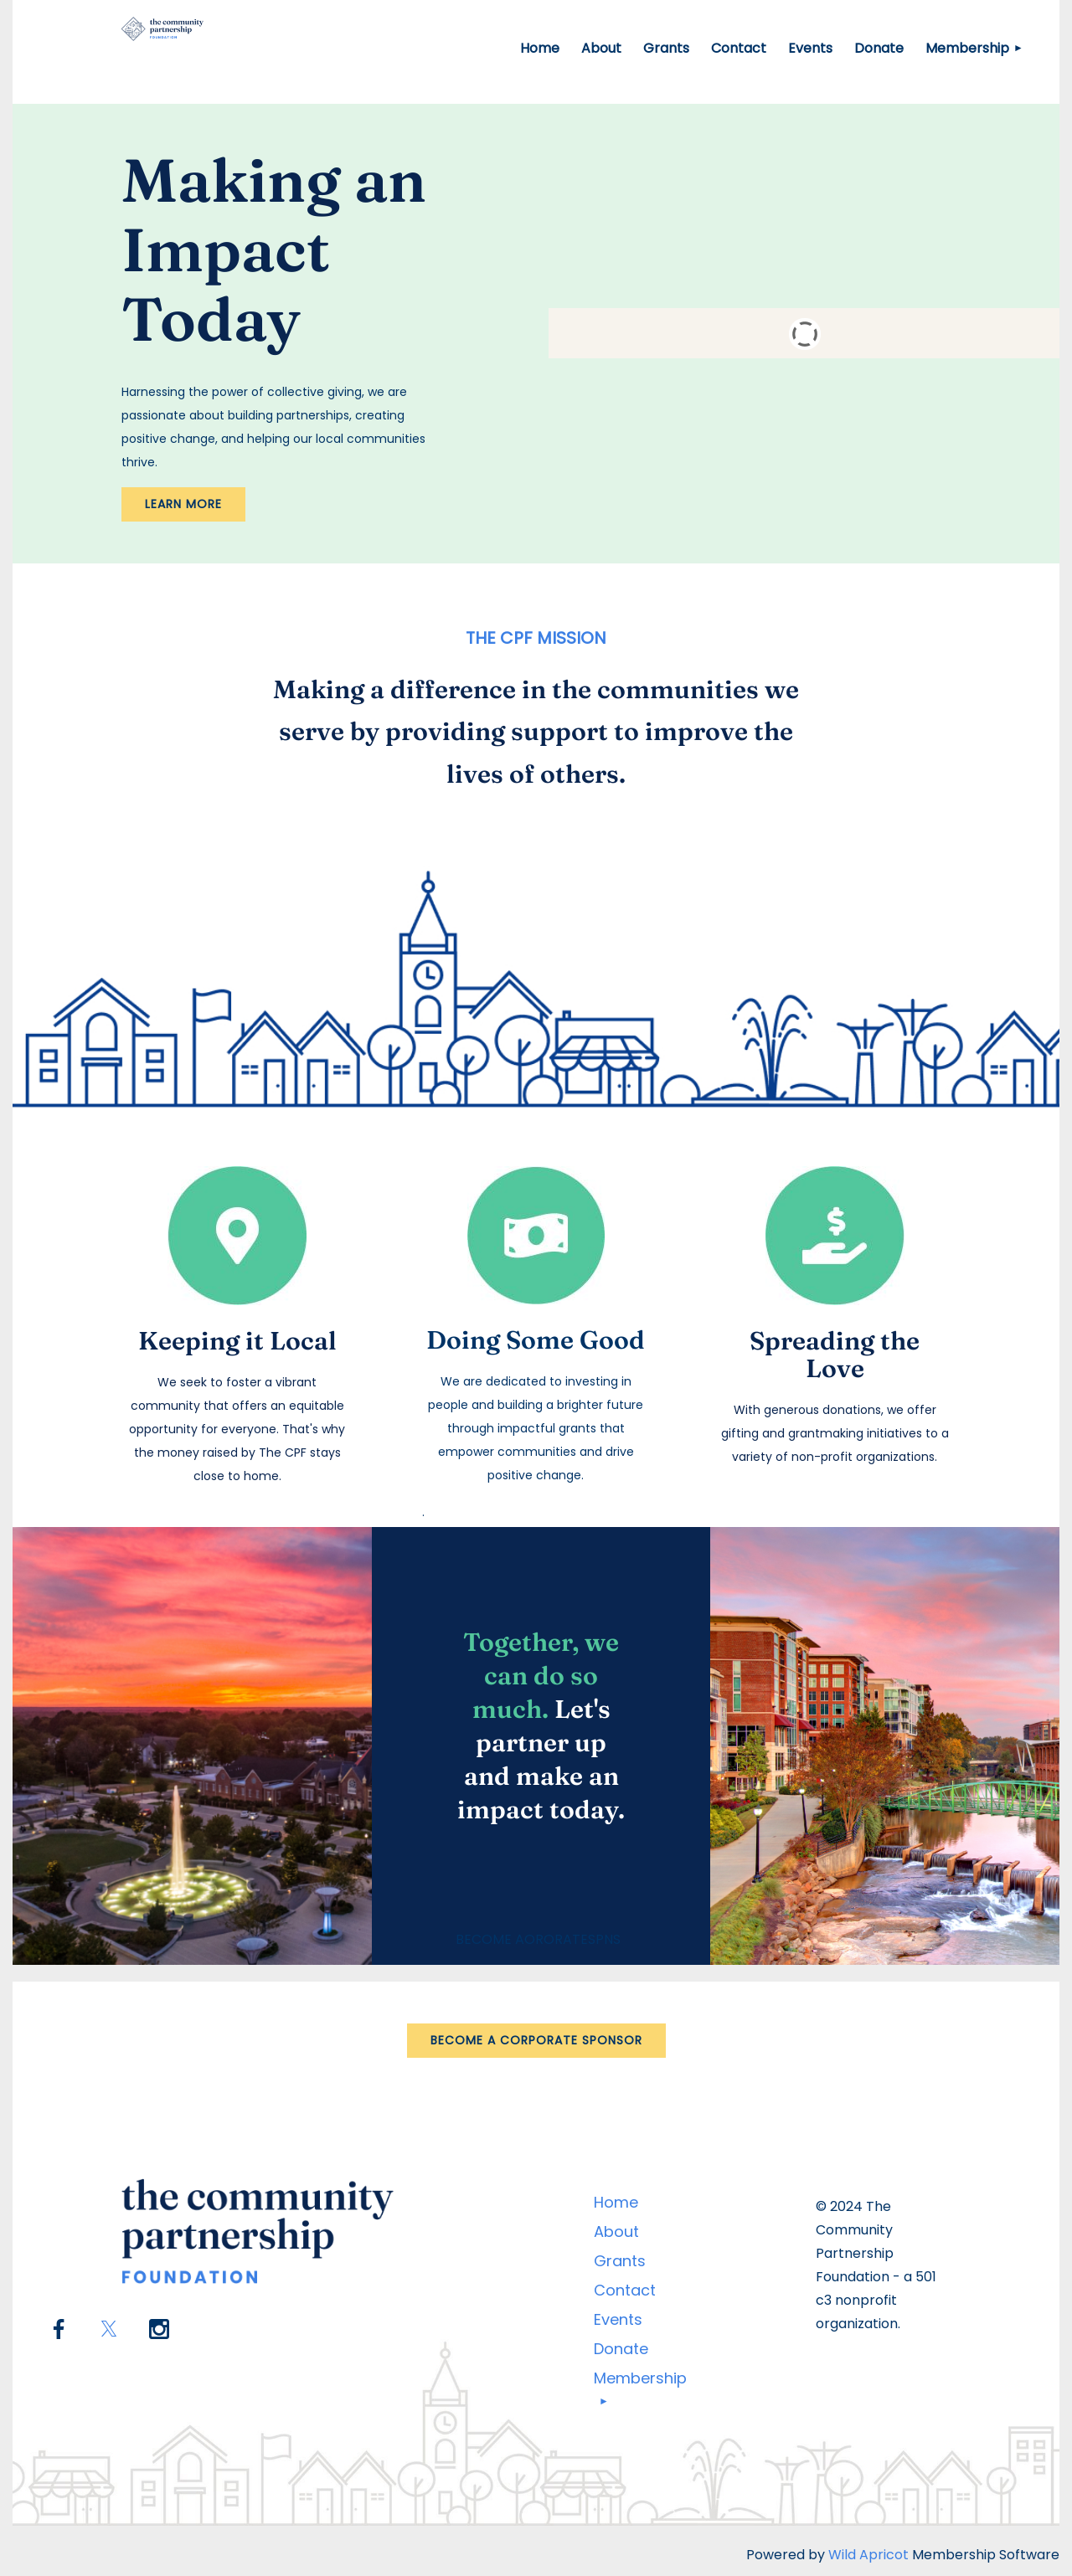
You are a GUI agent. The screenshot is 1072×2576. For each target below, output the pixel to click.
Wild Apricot (868, 2554)
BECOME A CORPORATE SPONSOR (536, 2040)
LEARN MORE (183, 504)
